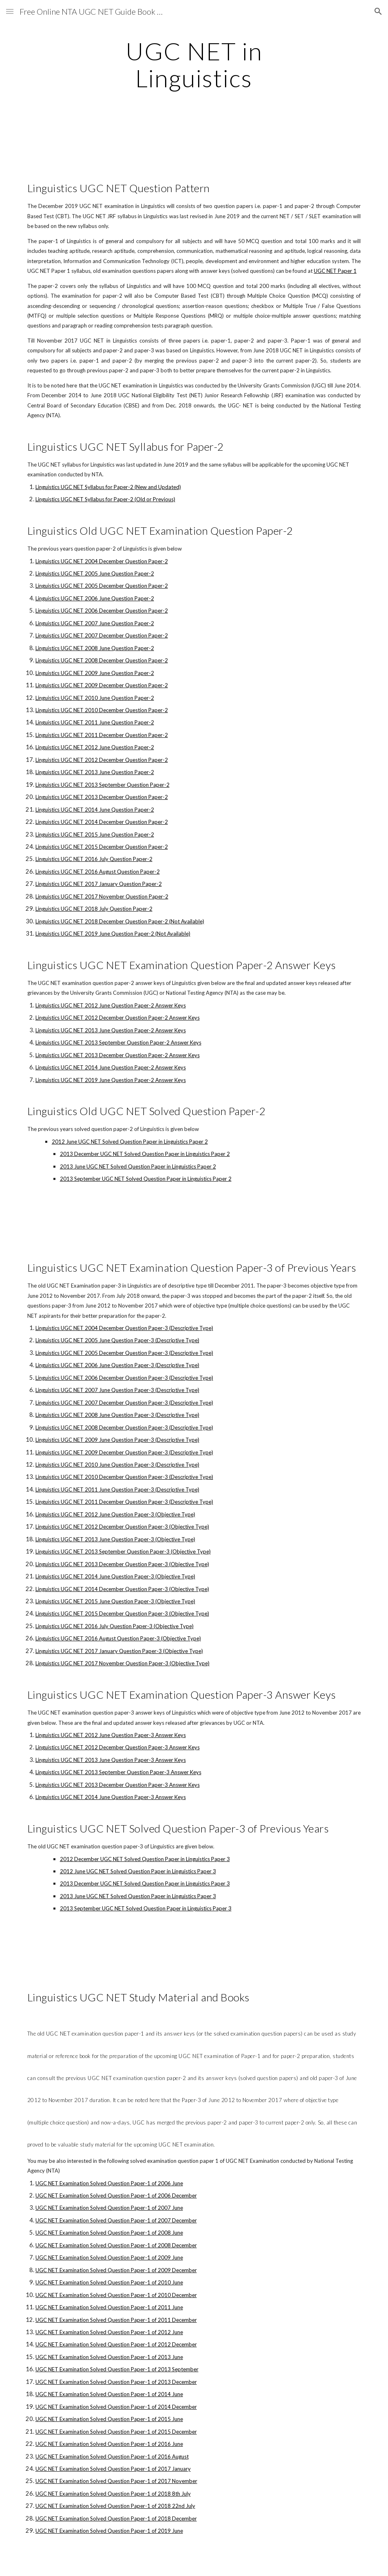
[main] (194, 64)
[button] (10, 11)
